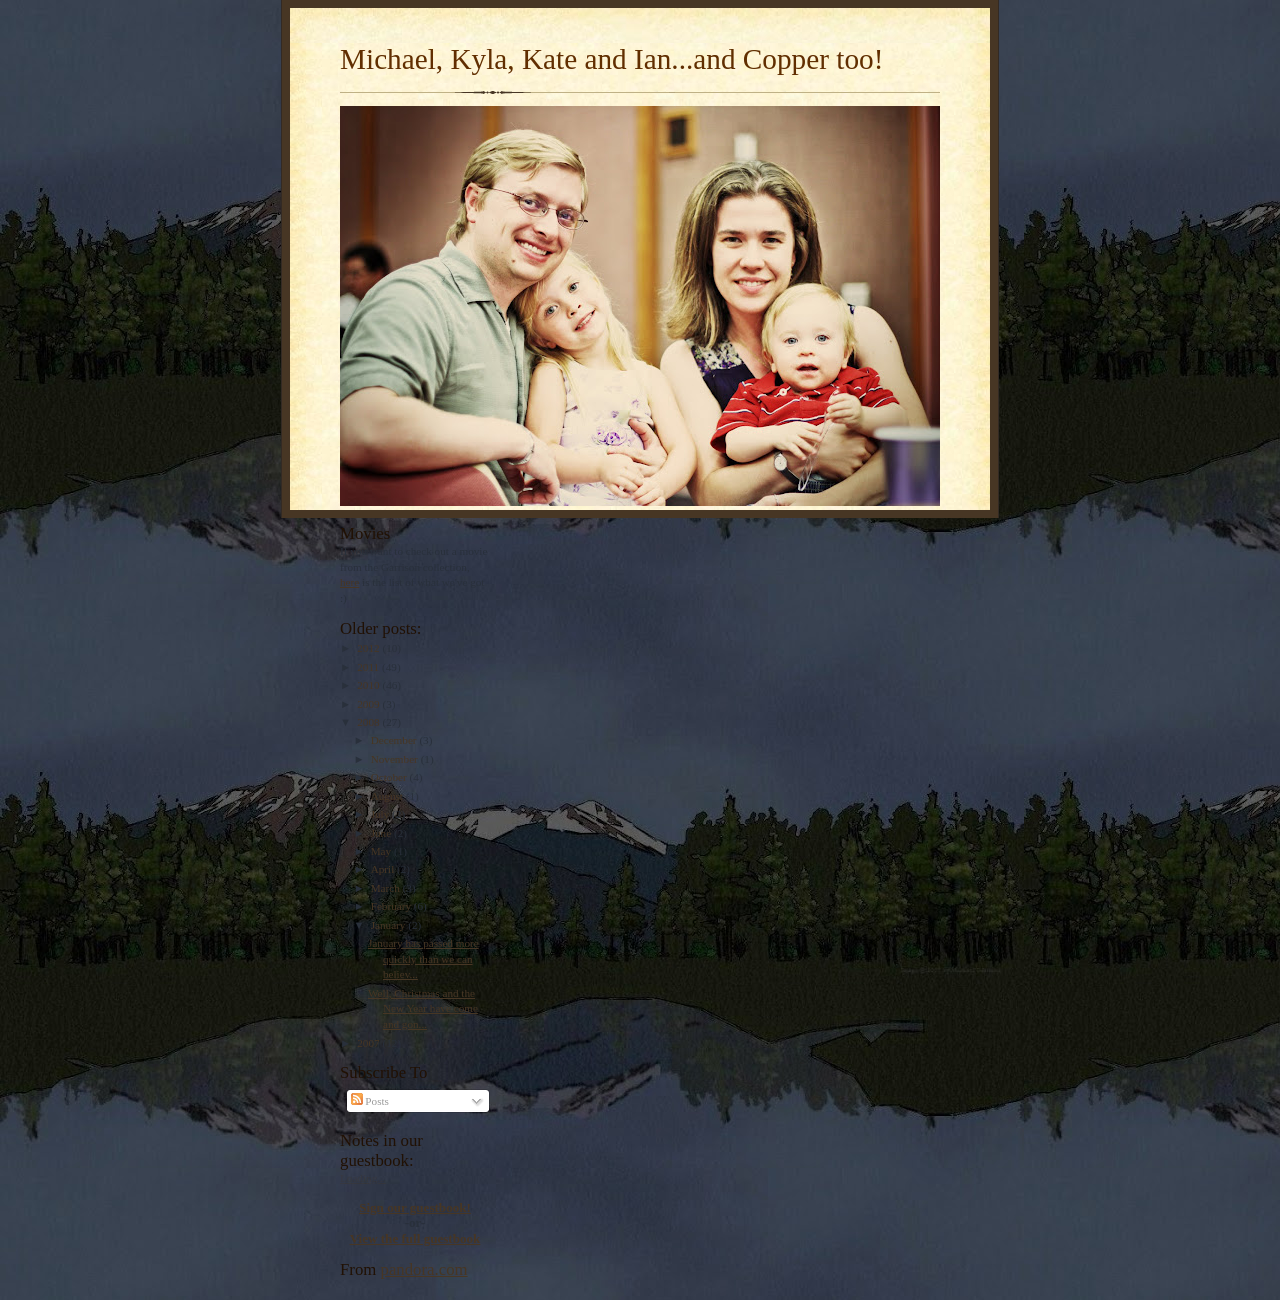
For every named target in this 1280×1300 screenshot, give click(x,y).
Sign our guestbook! (415, 1207)
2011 (369, 667)
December (395, 740)
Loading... (363, 1178)
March (387, 888)
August (388, 796)
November (396, 759)
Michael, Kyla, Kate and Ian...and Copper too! (611, 59)
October (390, 777)
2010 (369, 685)
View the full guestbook (415, 1238)
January (390, 925)
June (382, 833)
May (382, 851)
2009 (369, 704)
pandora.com (424, 1269)
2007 (369, 1043)
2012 (369, 648)
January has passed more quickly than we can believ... (423, 958)
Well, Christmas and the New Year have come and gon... (423, 1008)
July (381, 814)
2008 (369, 722)
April (384, 869)
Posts (370, 1101)
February (392, 906)
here (349, 582)
